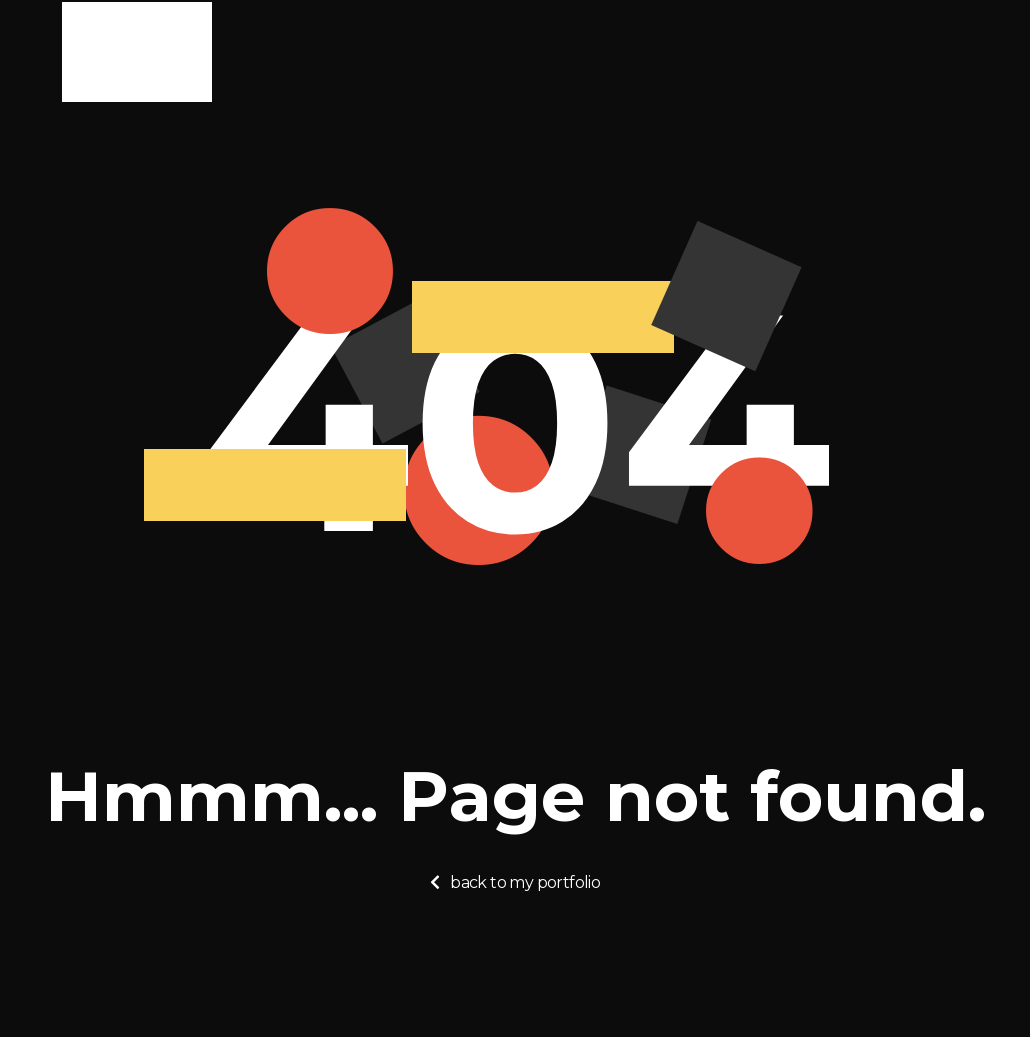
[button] (515, 882)
